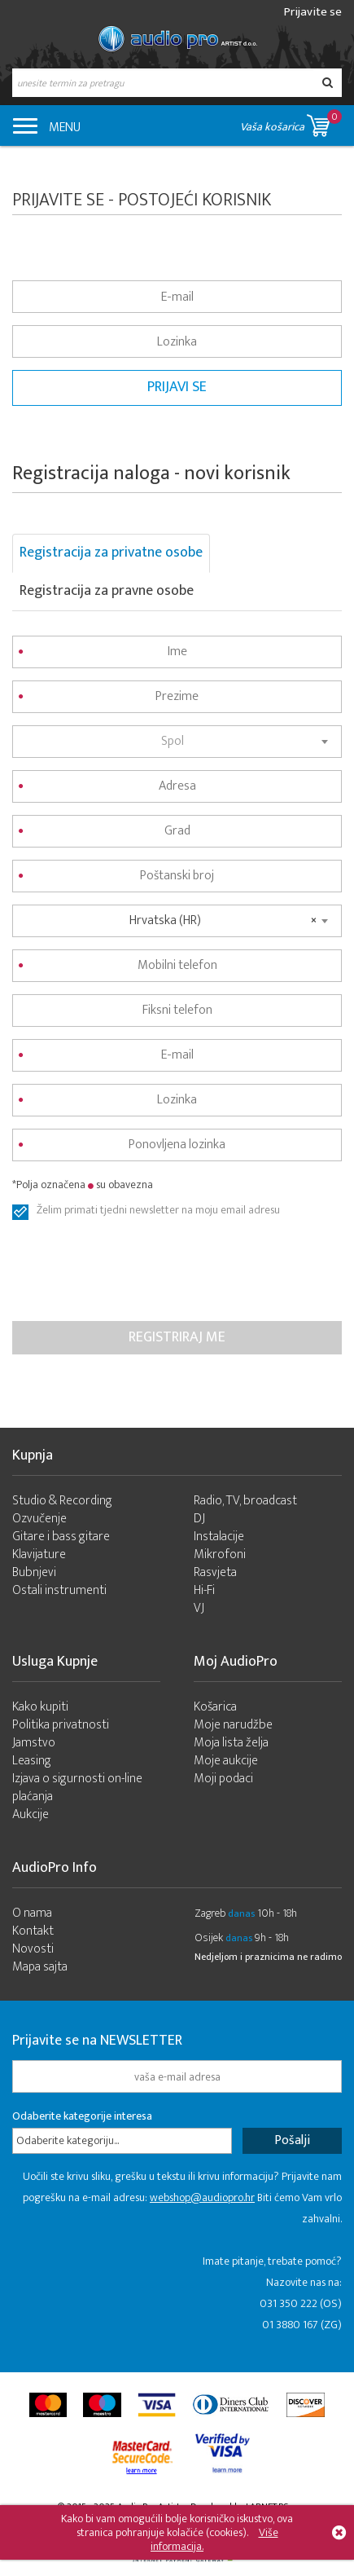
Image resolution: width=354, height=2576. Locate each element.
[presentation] (136, 1273)
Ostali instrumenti (59, 1590)
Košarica (215, 1707)
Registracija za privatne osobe (111, 552)
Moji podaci (223, 1779)
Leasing (31, 1761)
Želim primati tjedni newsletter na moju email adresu (158, 1211)
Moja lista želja (231, 1743)
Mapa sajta (40, 1967)
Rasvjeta (215, 1572)
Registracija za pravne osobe (107, 591)
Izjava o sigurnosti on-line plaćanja (77, 1788)
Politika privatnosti (60, 1725)
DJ (199, 1519)
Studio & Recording (62, 1501)
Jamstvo (33, 1743)
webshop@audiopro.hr (202, 2197)
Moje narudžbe (233, 1725)
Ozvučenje (39, 1519)
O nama (32, 1913)
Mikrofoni (220, 1554)
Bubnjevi (34, 1572)
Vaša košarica (291, 122)
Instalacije (219, 1537)
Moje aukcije (226, 1761)
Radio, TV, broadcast (245, 1501)
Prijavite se (313, 12)
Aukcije (30, 1814)
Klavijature (39, 1554)
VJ (199, 1608)
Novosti (33, 1949)
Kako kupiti (40, 1707)
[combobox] (177, 741)
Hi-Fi (204, 1590)
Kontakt (33, 1931)
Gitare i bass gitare (61, 1537)
